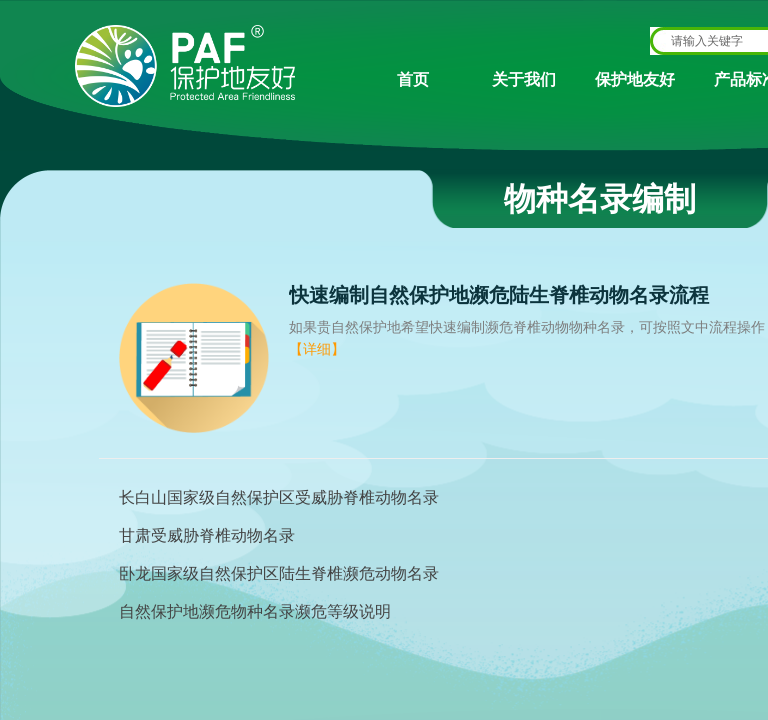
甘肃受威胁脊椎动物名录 (207, 535)
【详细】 (317, 349)
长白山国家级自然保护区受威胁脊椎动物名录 (279, 497)
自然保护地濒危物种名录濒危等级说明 (255, 611)
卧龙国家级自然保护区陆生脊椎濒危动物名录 (279, 573)
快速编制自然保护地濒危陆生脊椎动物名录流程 (499, 295)
